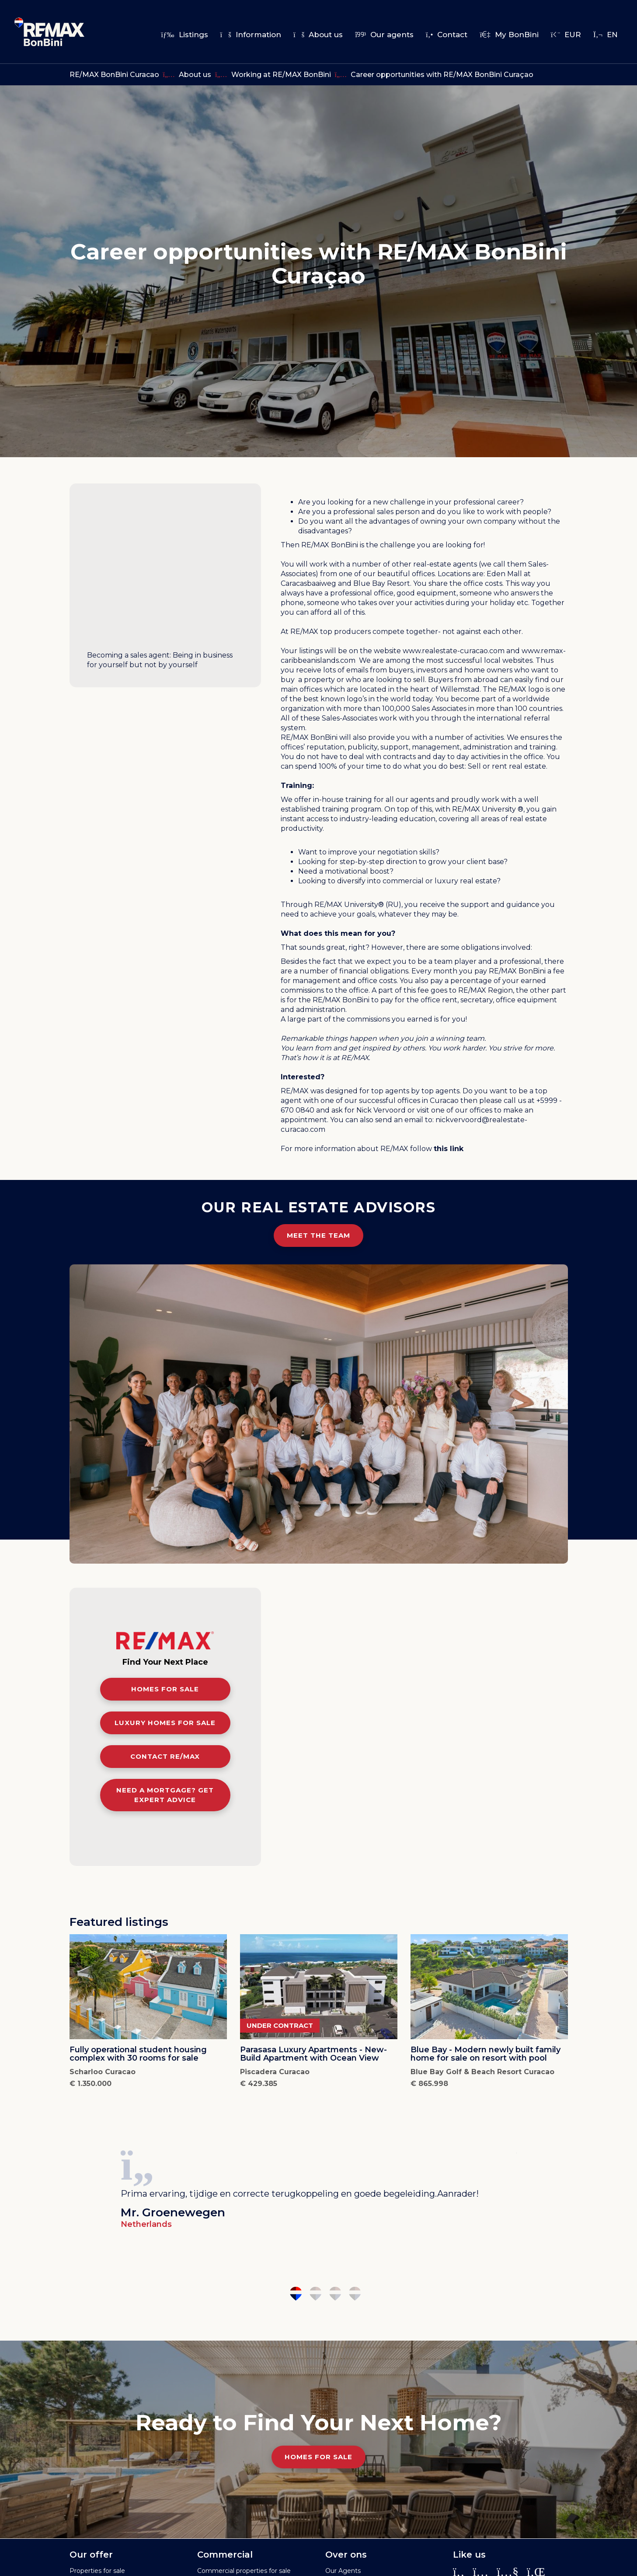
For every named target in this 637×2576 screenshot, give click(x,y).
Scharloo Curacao (103, 2072)
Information (250, 34)
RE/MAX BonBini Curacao (114, 74)
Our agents (384, 34)
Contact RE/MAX (165, 1756)
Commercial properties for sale (244, 2571)
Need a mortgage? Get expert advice (165, 1795)
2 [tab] (315, 2293)
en (605, 34)
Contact (446, 34)
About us (318, 34)
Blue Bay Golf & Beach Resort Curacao (482, 2072)
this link (448, 1148)
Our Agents (343, 2571)
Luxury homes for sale (165, 1722)
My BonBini (509, 34)
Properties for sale (97, 2571)
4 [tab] (354, 2293)
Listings (184, 34)
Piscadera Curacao (275, 2072)
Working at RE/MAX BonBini (281, 74)
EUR (566, 34)
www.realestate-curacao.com (454, 651)
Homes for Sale (318, 2457)
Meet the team (318, 1235)
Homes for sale (165, 1689)
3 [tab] (335, 2293)
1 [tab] (295, 2293)
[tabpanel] (319, 2186)
